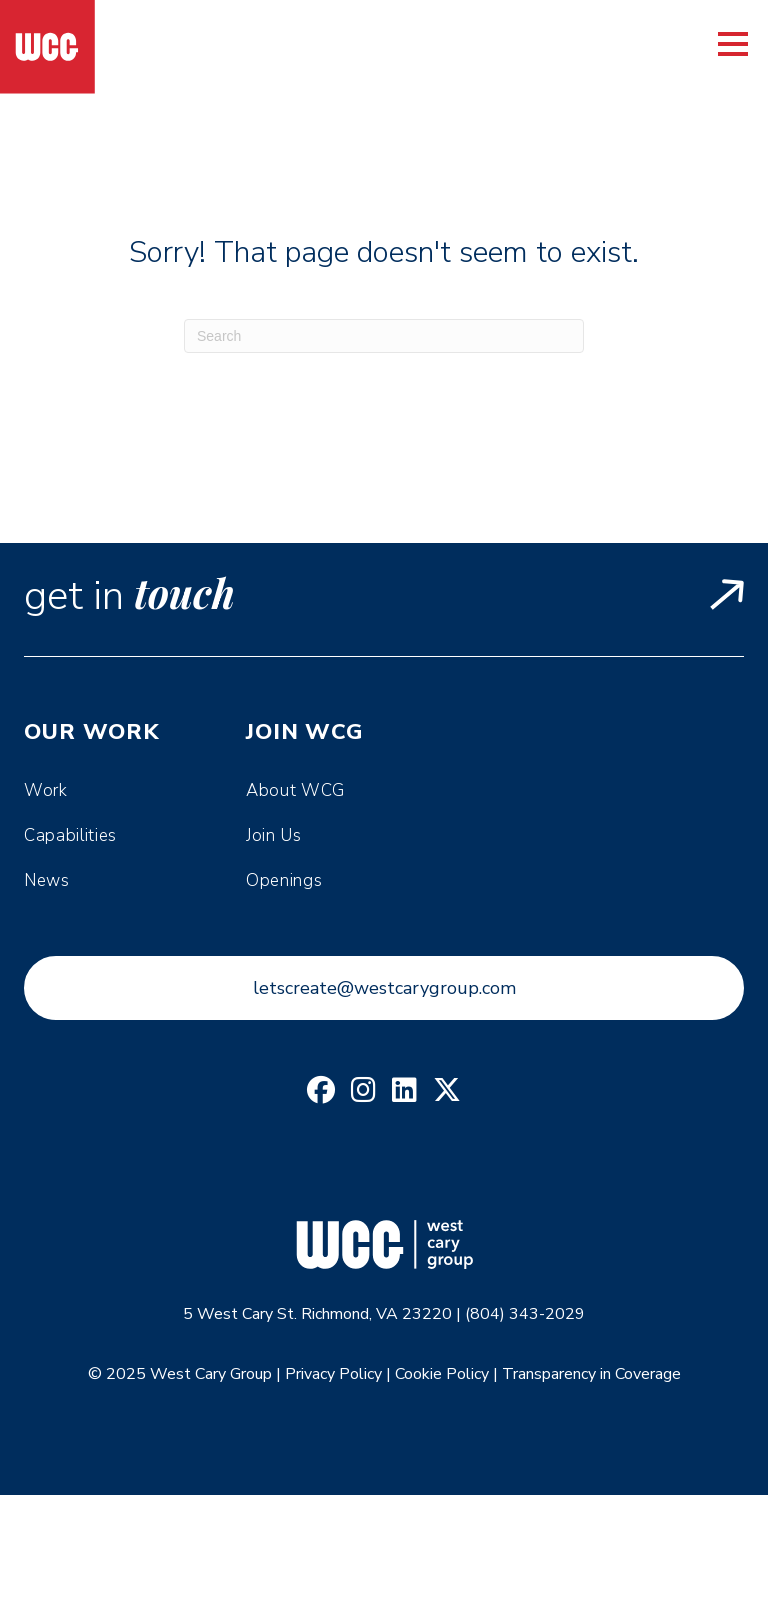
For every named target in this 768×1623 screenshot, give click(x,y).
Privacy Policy (333, 1374)
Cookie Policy (442, 1374)
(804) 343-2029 (525, 1314)
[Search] (384, 336)
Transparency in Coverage (591, 1374)
